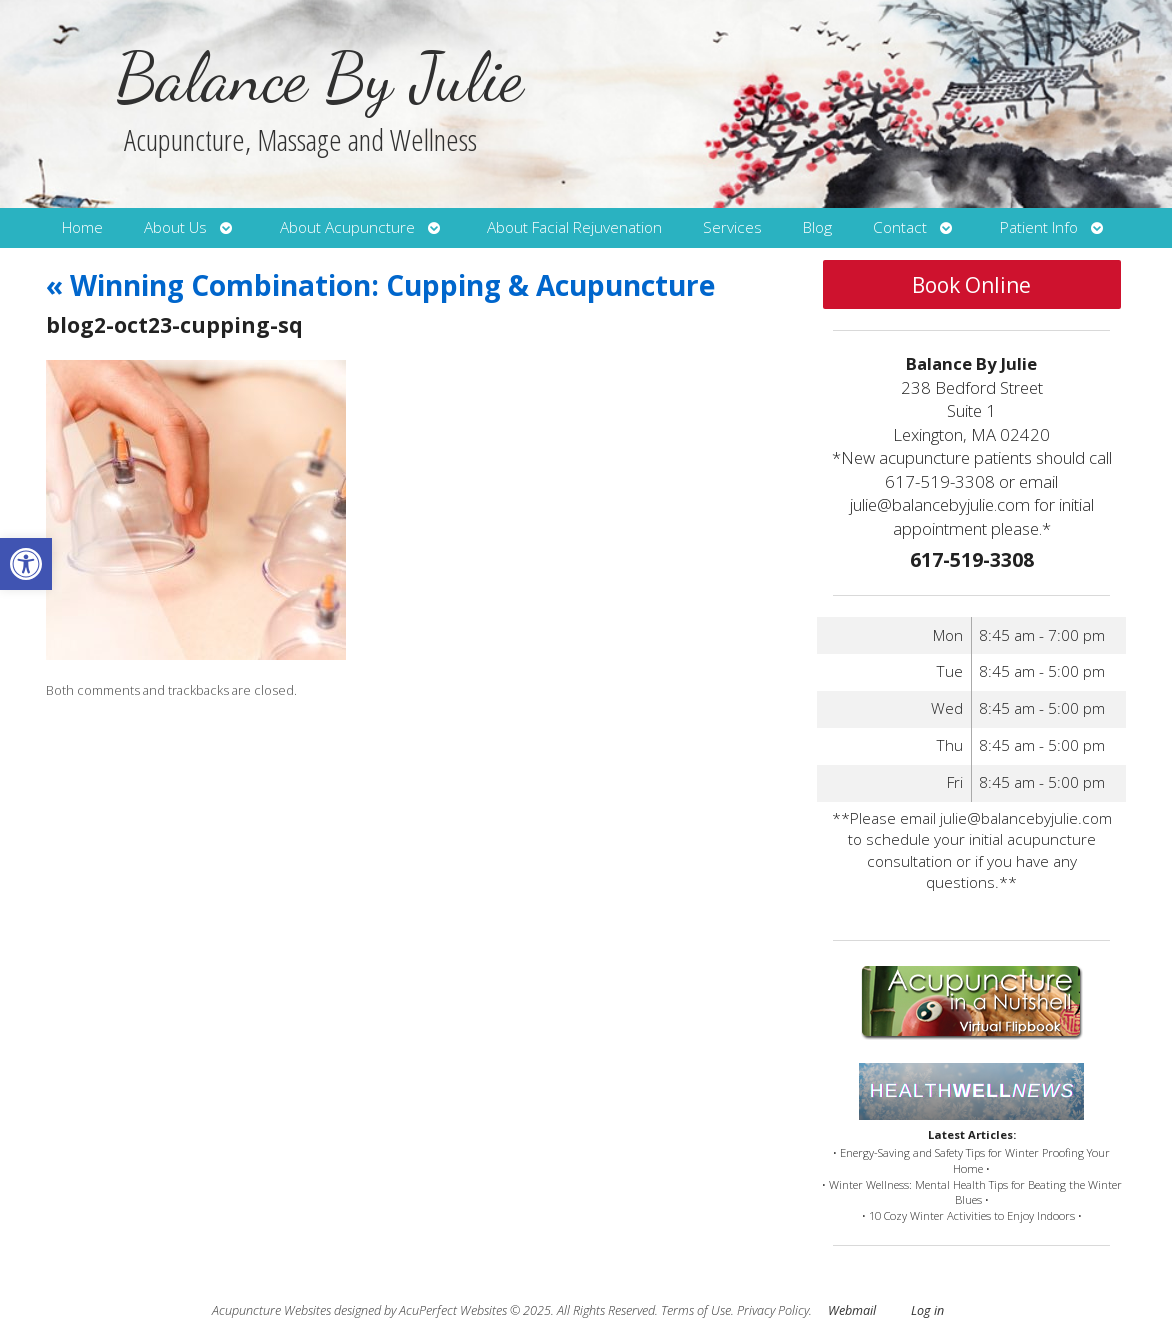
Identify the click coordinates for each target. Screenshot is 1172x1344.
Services (732, 227)
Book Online (971, 285)
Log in (927, 1310)
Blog (817, 227)
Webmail (852, 1310)
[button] (26, 564)
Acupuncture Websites (271, 1310)
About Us (175, 227)
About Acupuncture (347, 227)
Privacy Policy (773, 1310)
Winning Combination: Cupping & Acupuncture (380, 285)
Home (82, 227)
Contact (900, 227)
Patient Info (1039, 227)
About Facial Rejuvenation (574, 227)
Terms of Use (696, 1310)
